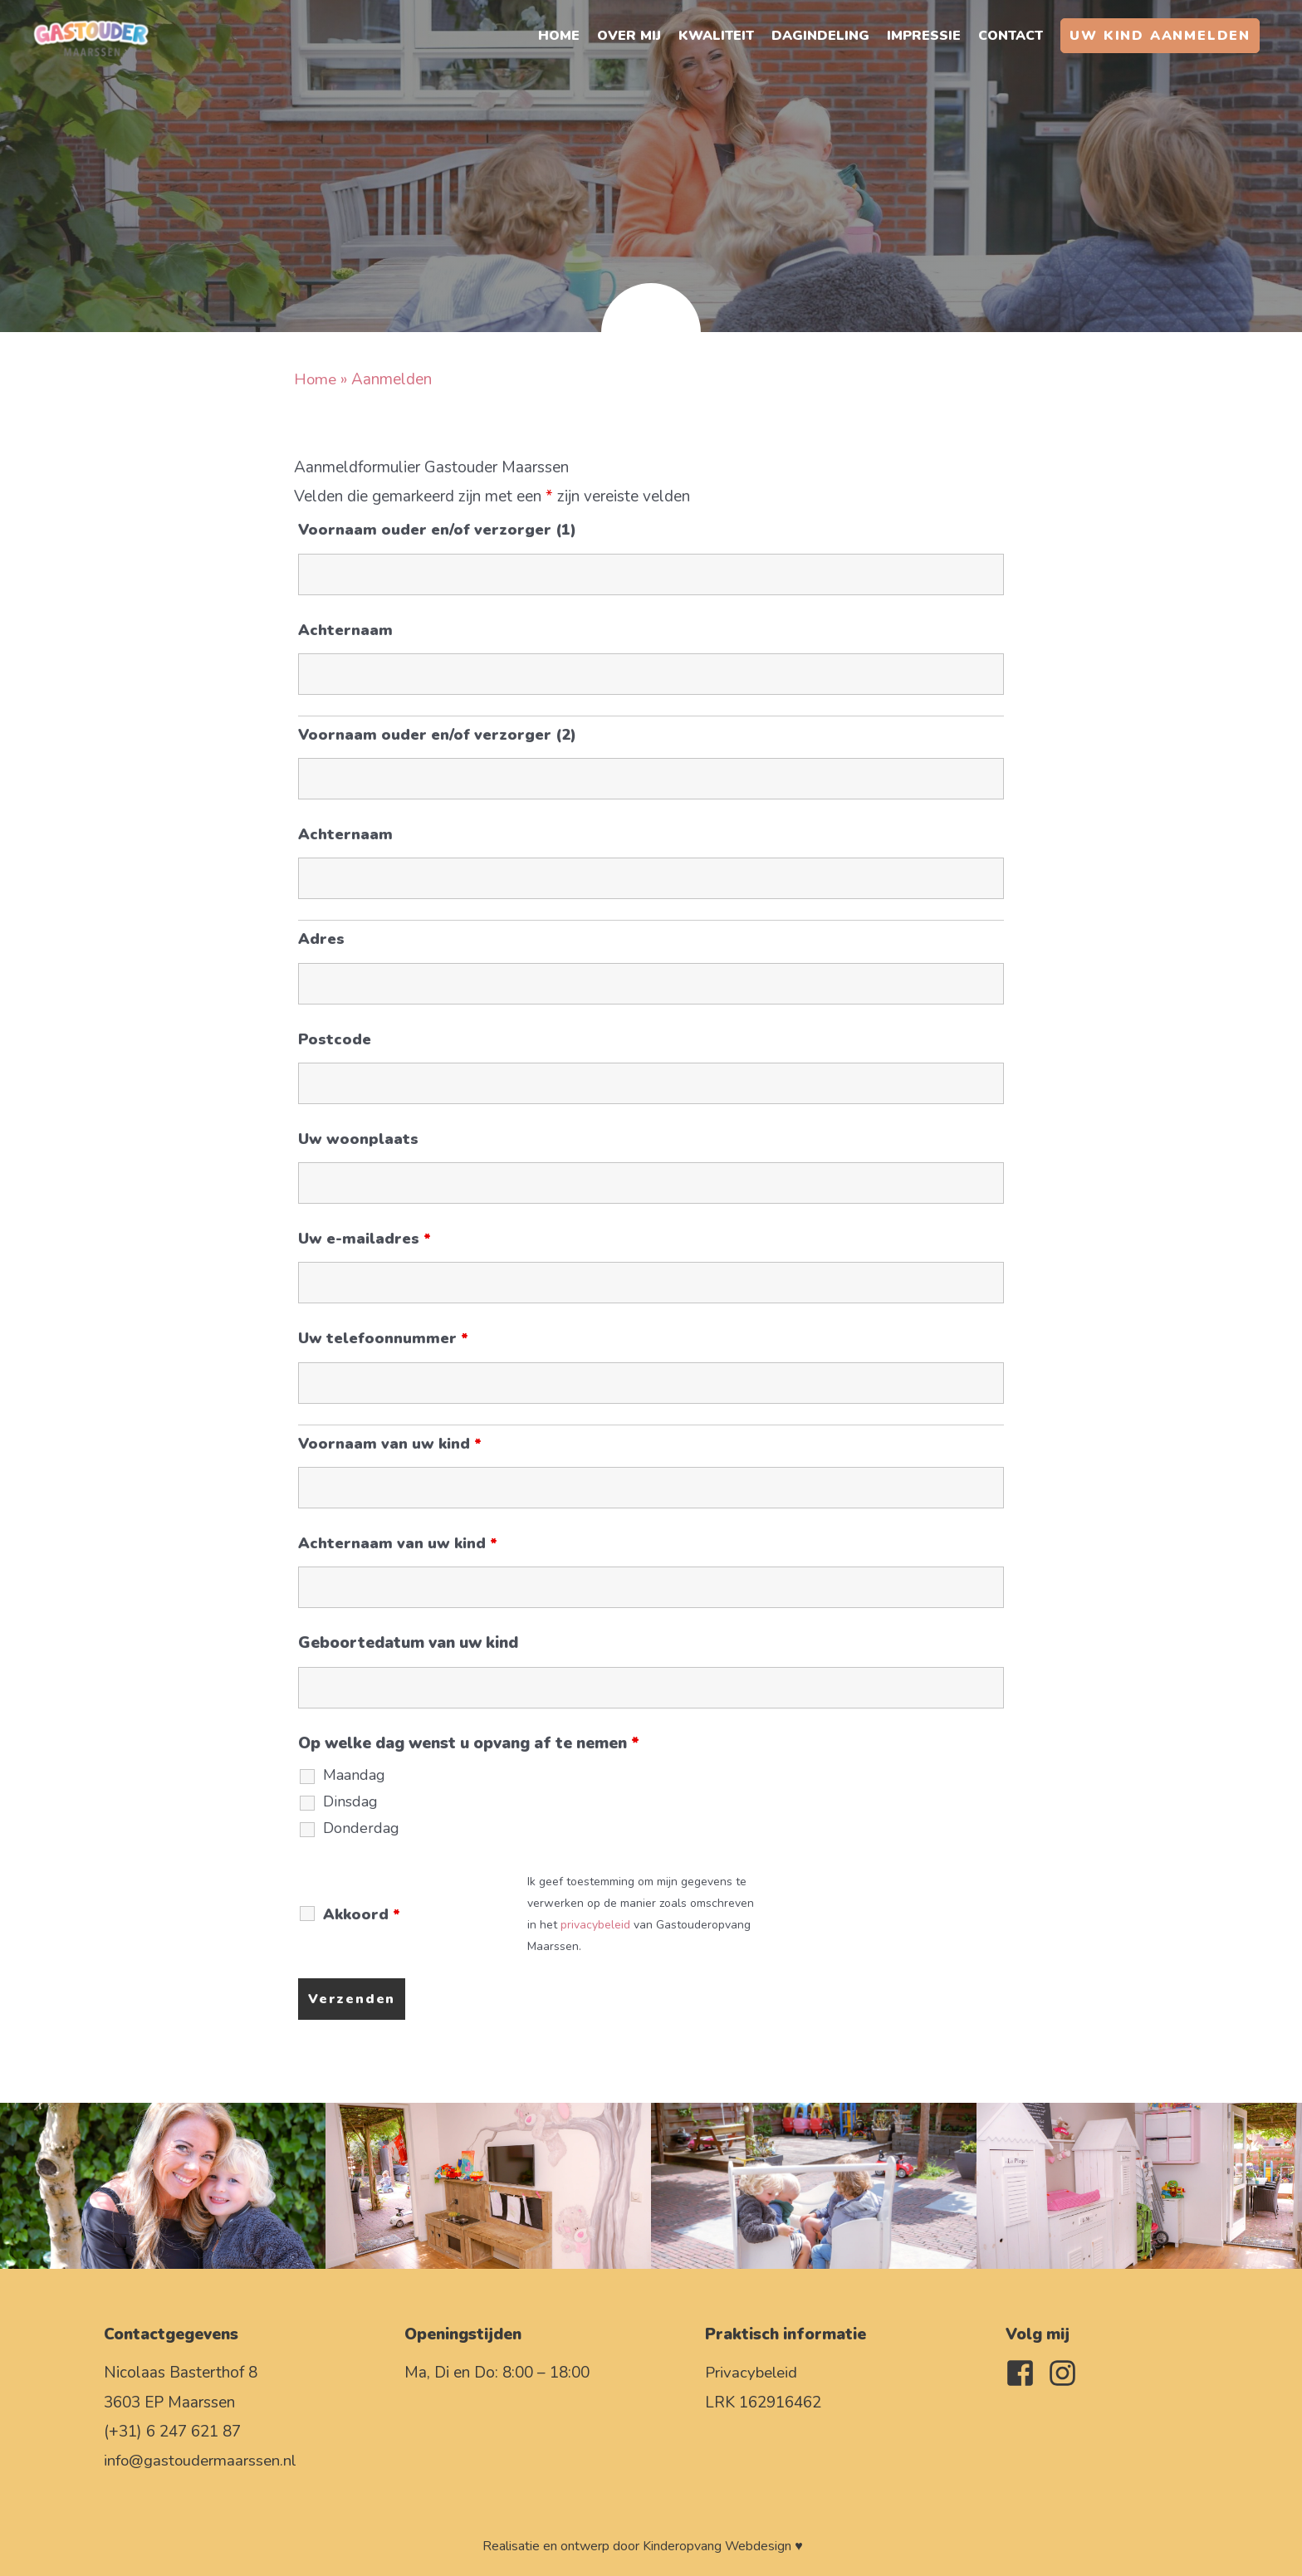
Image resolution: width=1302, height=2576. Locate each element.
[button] (1160, 37)
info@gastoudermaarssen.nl (201, 2460)
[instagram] (1067, 2373)
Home (315, 379)
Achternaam (345, 630)
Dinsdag (350, 1801)
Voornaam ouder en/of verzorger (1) (437, 530)
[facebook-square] (1025, 2373)
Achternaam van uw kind (397, 1543)
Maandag (354, 1775)
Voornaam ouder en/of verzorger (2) (437, 735)
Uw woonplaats (358, 1139)
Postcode (334, 1039)
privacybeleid (595, 1925)
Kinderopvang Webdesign (717, 2546)
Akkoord (361, 1914)
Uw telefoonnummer (383, 1338)
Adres (321, 939)
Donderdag (361, 1828)
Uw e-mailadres (364, 1239)
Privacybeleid (751, 2372)
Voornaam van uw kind (390, 1444)
